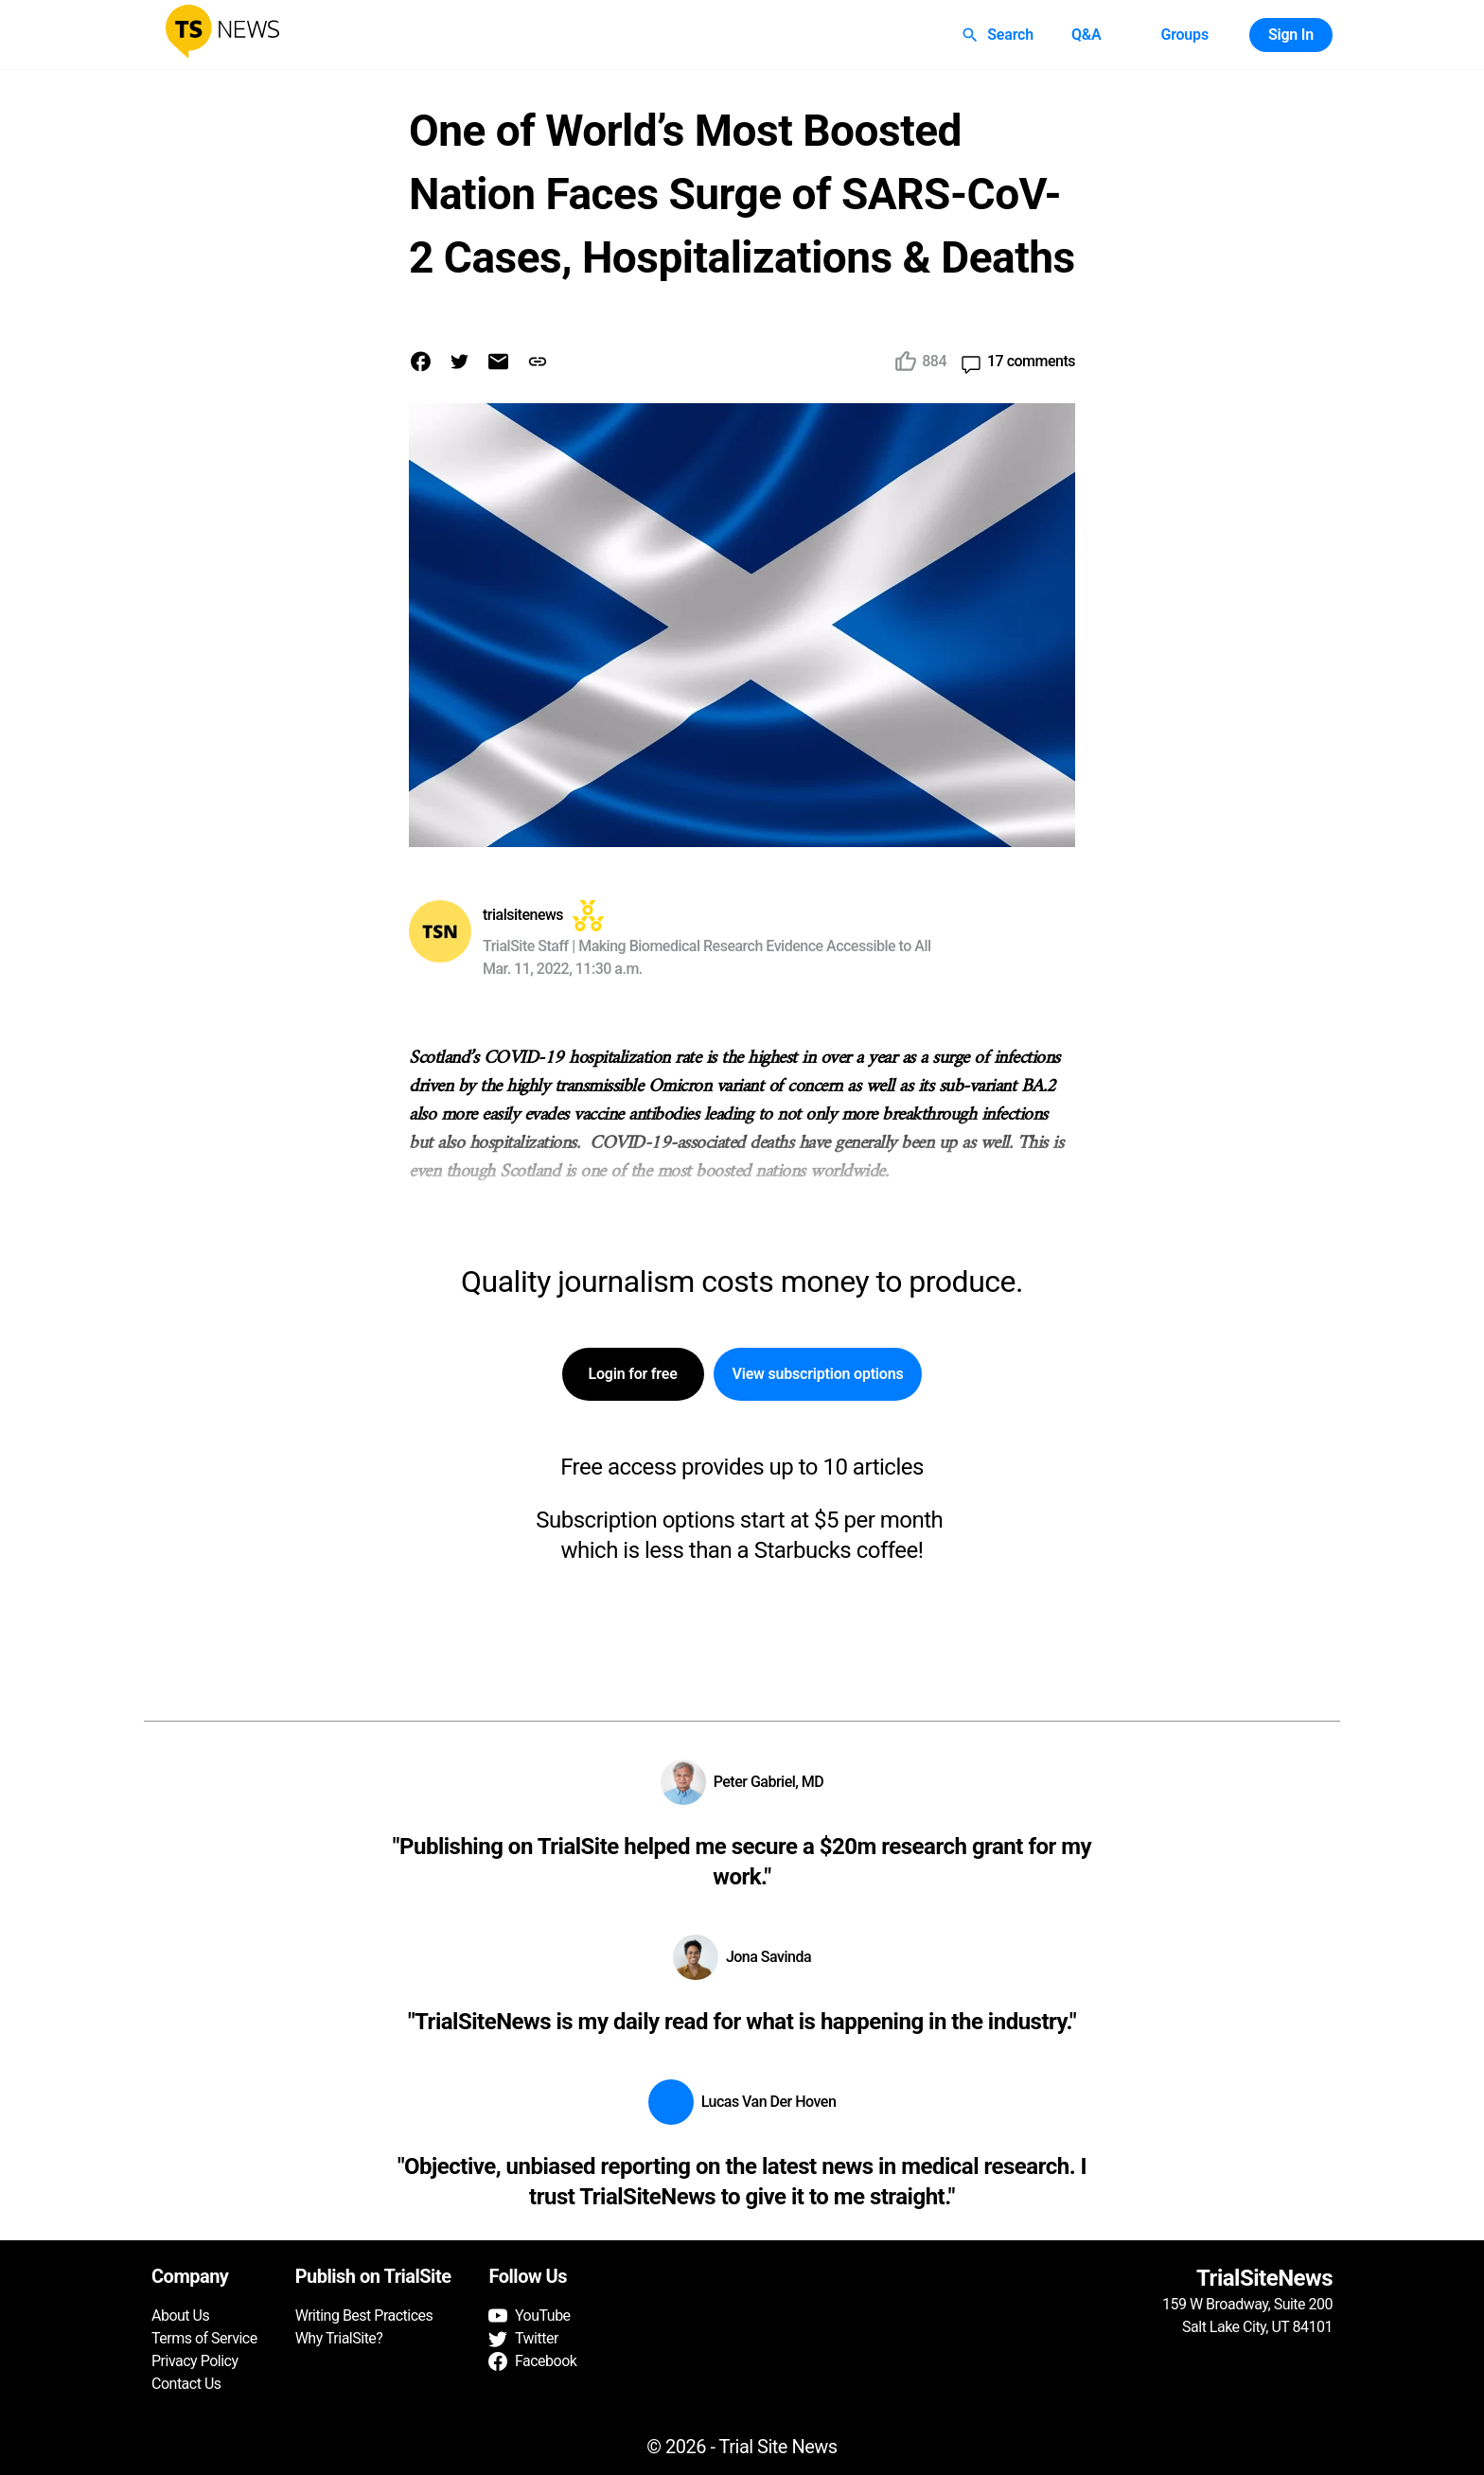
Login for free (633, 1374)
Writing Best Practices (364, 2316)
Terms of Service (204, 2338)
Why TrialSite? (339, 2338)
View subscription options (818, 1374)
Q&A (1086, 35)
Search (998, 35)
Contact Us (186, 2384)
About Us (180, 2316)
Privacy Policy (194, 2361)
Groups (1184, 35)
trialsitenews (523, 915)
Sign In (1291, 35)
